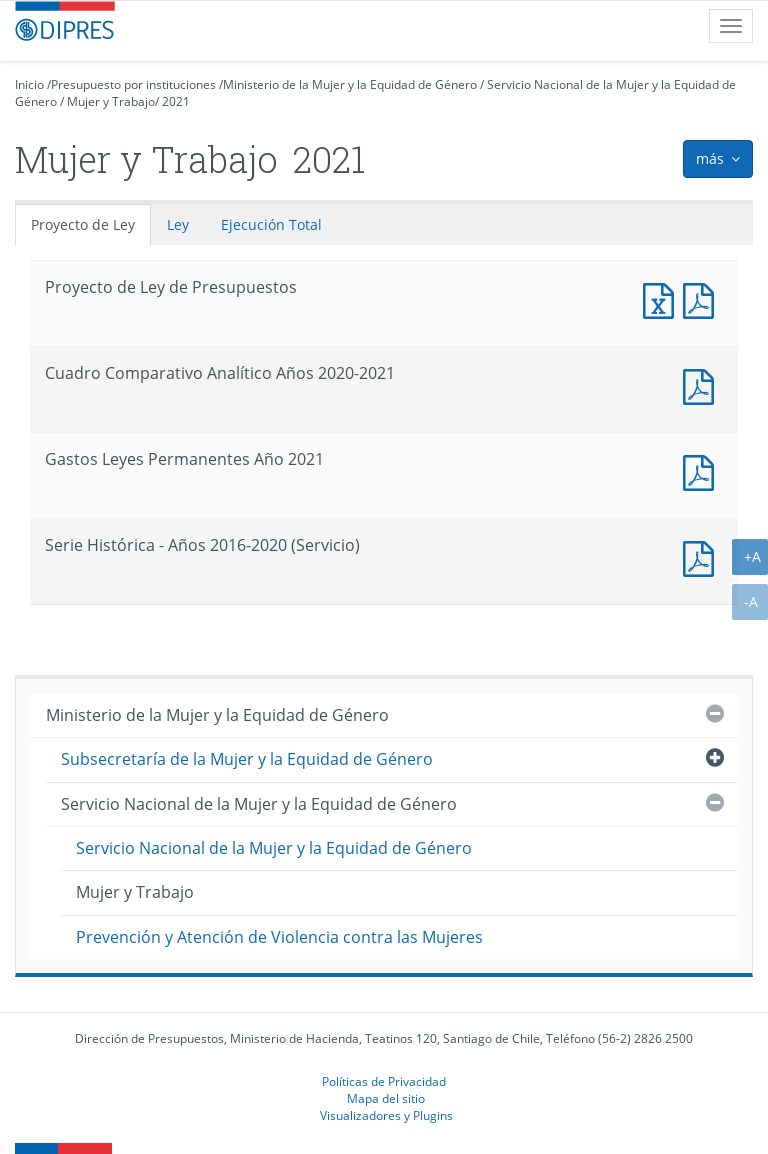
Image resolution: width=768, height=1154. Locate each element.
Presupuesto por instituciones (133, 84)
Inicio (29, 84)
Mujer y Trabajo (111, 101)
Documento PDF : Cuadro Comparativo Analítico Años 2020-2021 (703, 384)
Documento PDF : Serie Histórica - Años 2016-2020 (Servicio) (703, 556)
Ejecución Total (271, 224)
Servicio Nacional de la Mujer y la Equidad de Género (259, 804)
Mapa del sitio (386, 1098)
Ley (178, 224)
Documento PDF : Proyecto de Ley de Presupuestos (703, 298)
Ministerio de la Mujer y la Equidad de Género (350, 84)
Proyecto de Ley (83, 224)
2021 (176, 101)
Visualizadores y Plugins (386, 1115)
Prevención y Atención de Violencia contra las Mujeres (279, 937)
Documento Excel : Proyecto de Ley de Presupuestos (663, 298)
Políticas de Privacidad (384, 1081)
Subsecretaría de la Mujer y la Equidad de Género (247, 759)
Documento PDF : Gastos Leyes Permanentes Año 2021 (703, 470)
